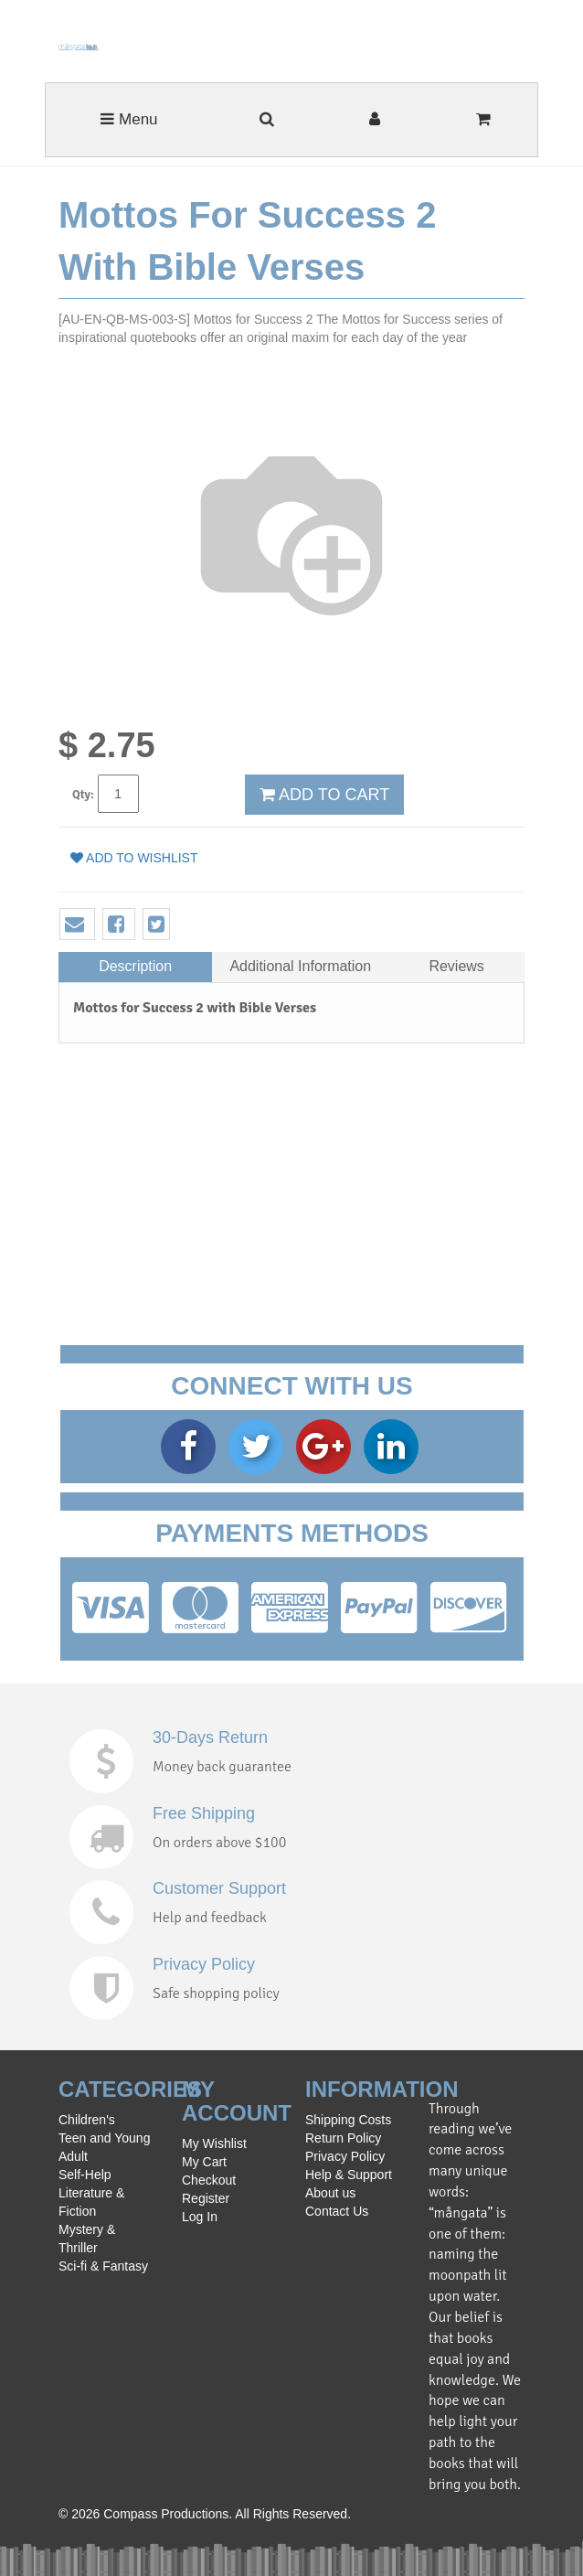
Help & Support (348, 2174)
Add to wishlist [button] (134, 857)
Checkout (209, 2180)
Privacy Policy (204, 1964)
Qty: (83, 794)
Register (205, 2198)
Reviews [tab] (456, 966)
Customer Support (219, 1888)
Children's (86, 2119)
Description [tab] (135, 966)
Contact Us (336, 2211)
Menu (129, 119)
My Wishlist (214, 2143)
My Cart (204, 2161)
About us (330, 2193)
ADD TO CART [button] (324, 795)
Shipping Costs (348, 2119)
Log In (199, 2216)
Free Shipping (204, 1813)
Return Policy (343, 2138)
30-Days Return (210, 1737)
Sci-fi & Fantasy (103, 2266)
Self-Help (84, 2174)
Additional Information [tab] (300, 966)
